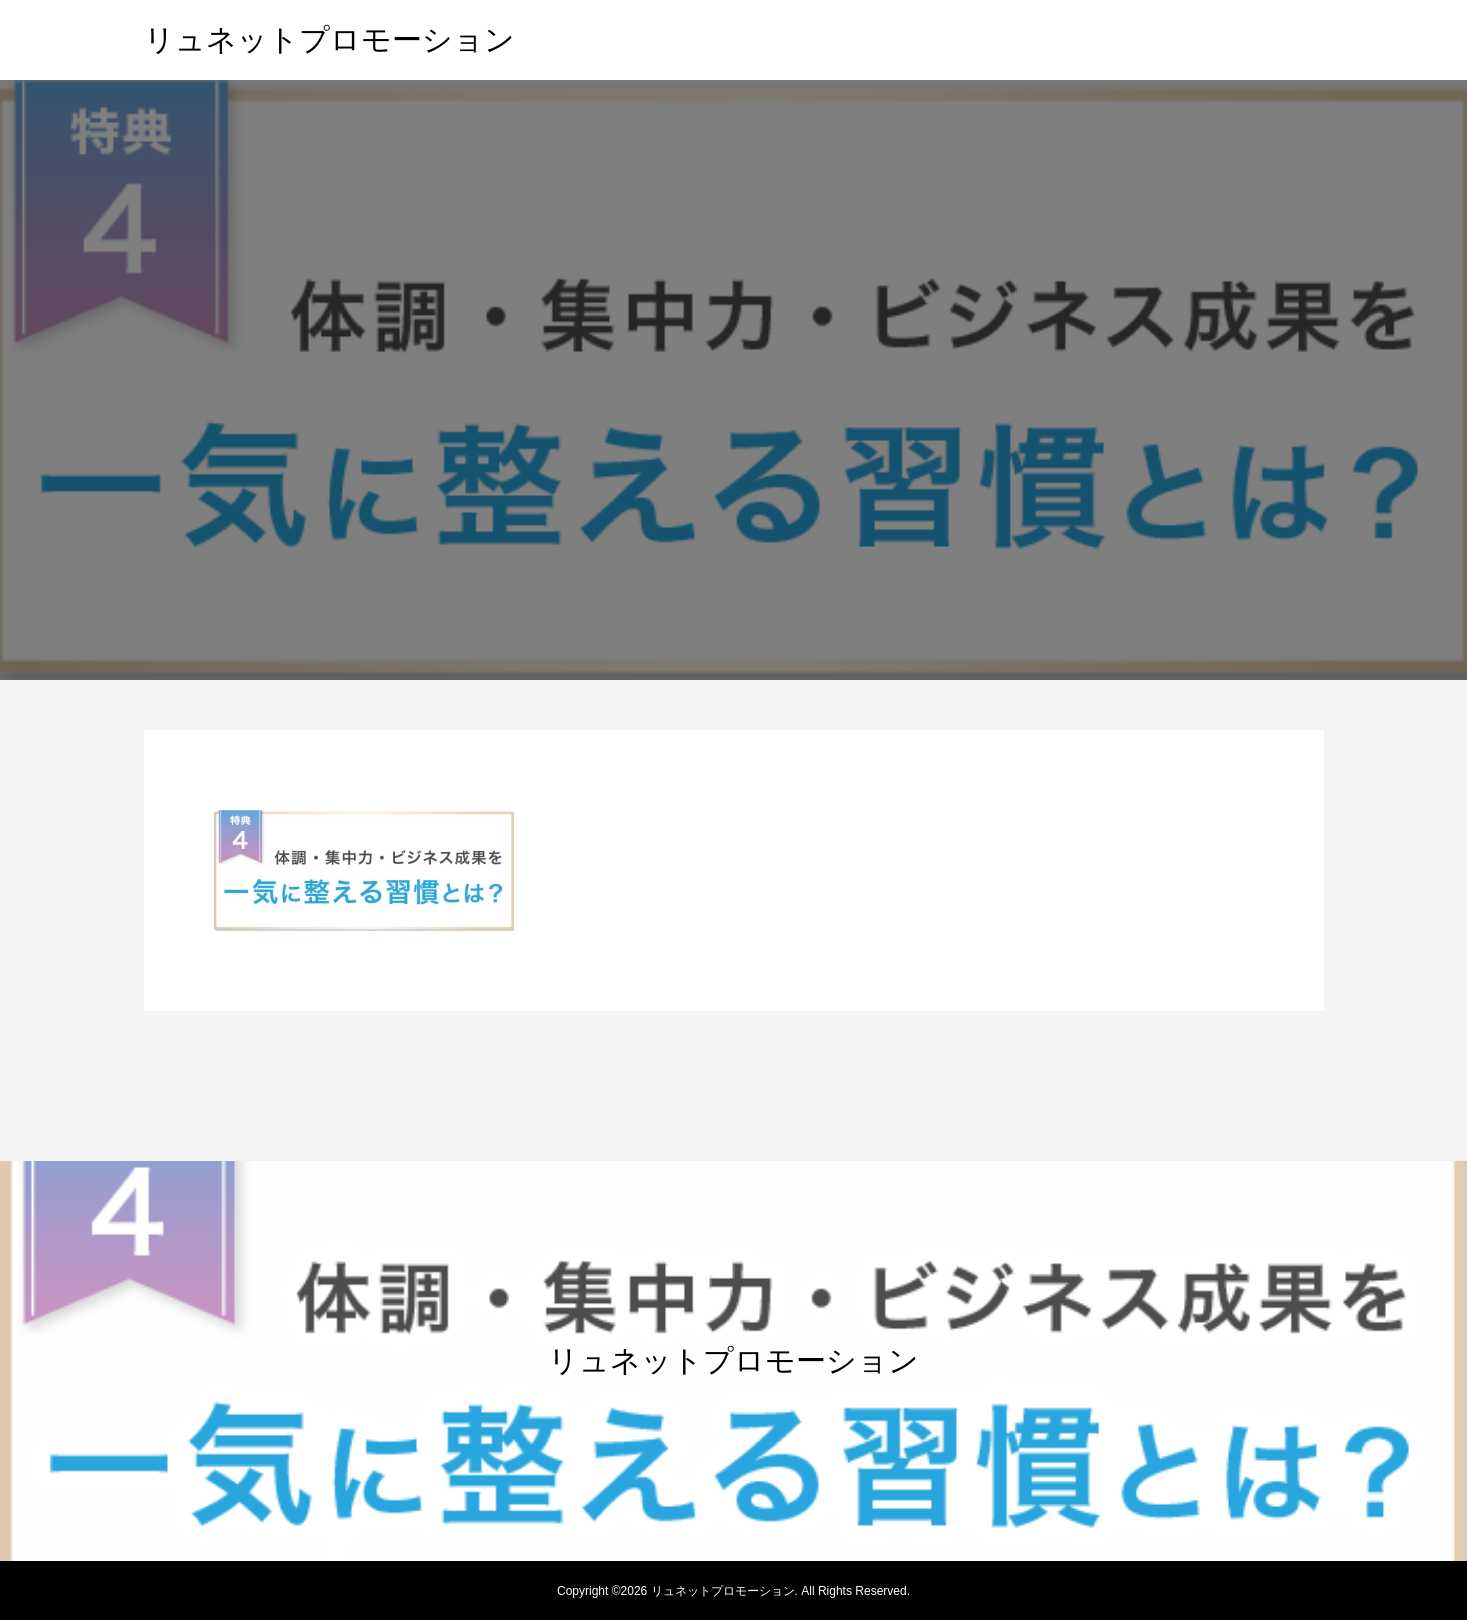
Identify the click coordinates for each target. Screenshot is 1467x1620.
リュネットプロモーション (329, 39)
